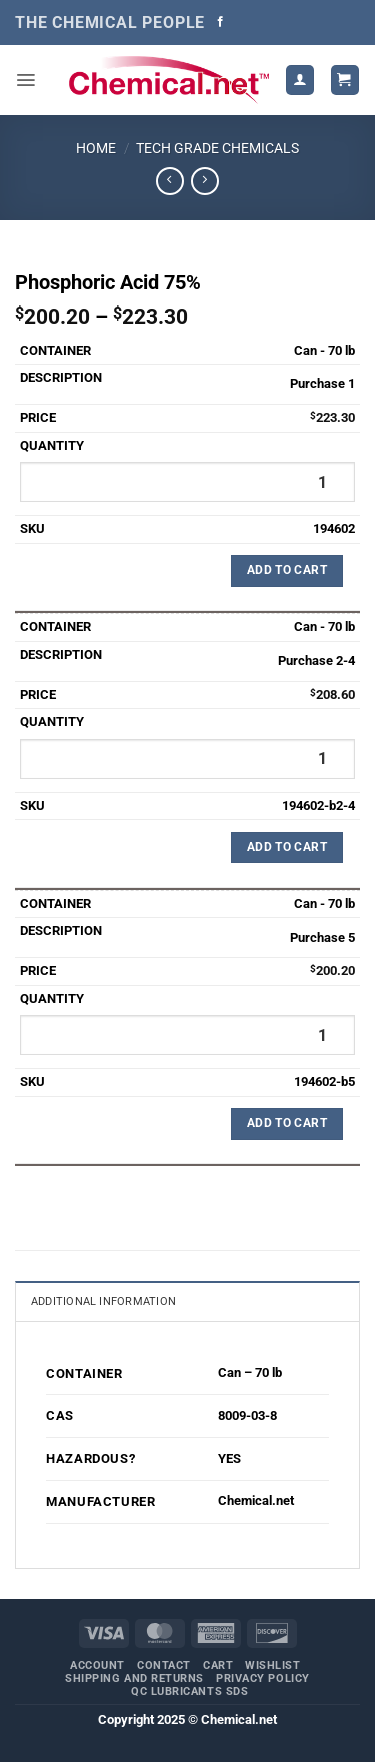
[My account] (300, 79)
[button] (25, 80)
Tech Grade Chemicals (217, 148)
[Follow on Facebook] (220, 22)
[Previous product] (204, 181)
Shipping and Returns (134, 1678)
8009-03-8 (247, 1415)
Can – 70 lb (250, 1372)
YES (229, 1458)
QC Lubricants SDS (189, 1691)
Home (96, 148)
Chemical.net (256, 1500)
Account (97, 1665)
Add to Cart (287, 570)
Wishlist (272, 1665)
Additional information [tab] (103, 1301)
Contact (164, 1665)
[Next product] (169, 181)
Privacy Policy (263, 1678)
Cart (218, 1665)
